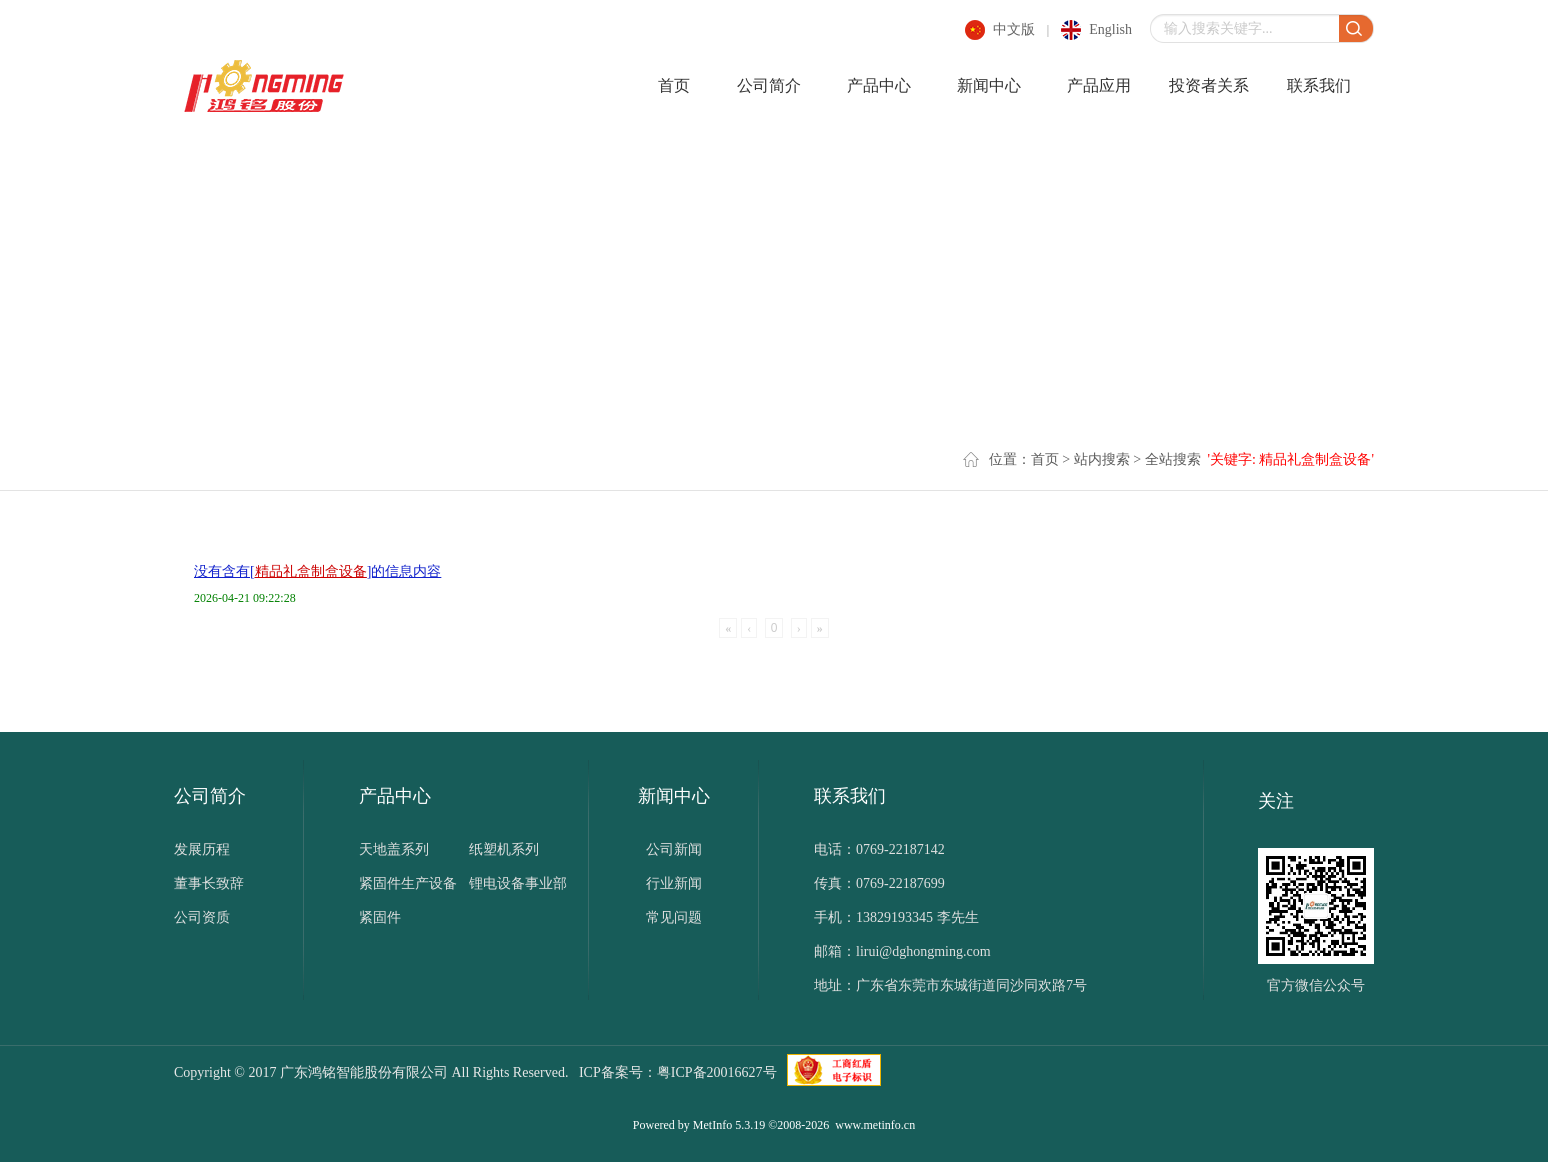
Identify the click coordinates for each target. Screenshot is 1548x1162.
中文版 (1014, 29)
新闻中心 (989, 85)
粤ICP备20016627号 (717, 1072)
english (1110, 29)
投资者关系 (1209, 85)
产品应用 (1099, 85)
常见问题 (674, 917)
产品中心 (879, 85)
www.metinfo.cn (875, 1125)
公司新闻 (674, 849)
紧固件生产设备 (408, 883)
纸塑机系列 (504, 849)
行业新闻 (674, 883)
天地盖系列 (394, 849)
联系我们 (1319, 85)
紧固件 (380, 917)
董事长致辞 (209, 883)
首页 (674, 85)
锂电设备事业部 (518, 883)
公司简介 (769, 85)
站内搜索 (1102, 459)
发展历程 (202, 849)
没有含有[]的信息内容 (317, 571)
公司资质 (202, 917)
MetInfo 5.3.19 (729, 1125)
